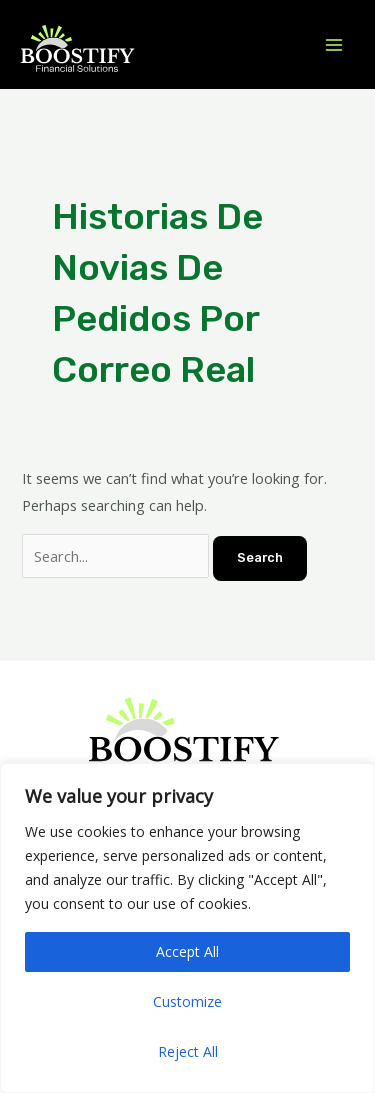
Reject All (188, 1051)
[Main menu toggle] (334, 45)
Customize (187, 1001)
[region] (187, 928)
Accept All (187, 951)
